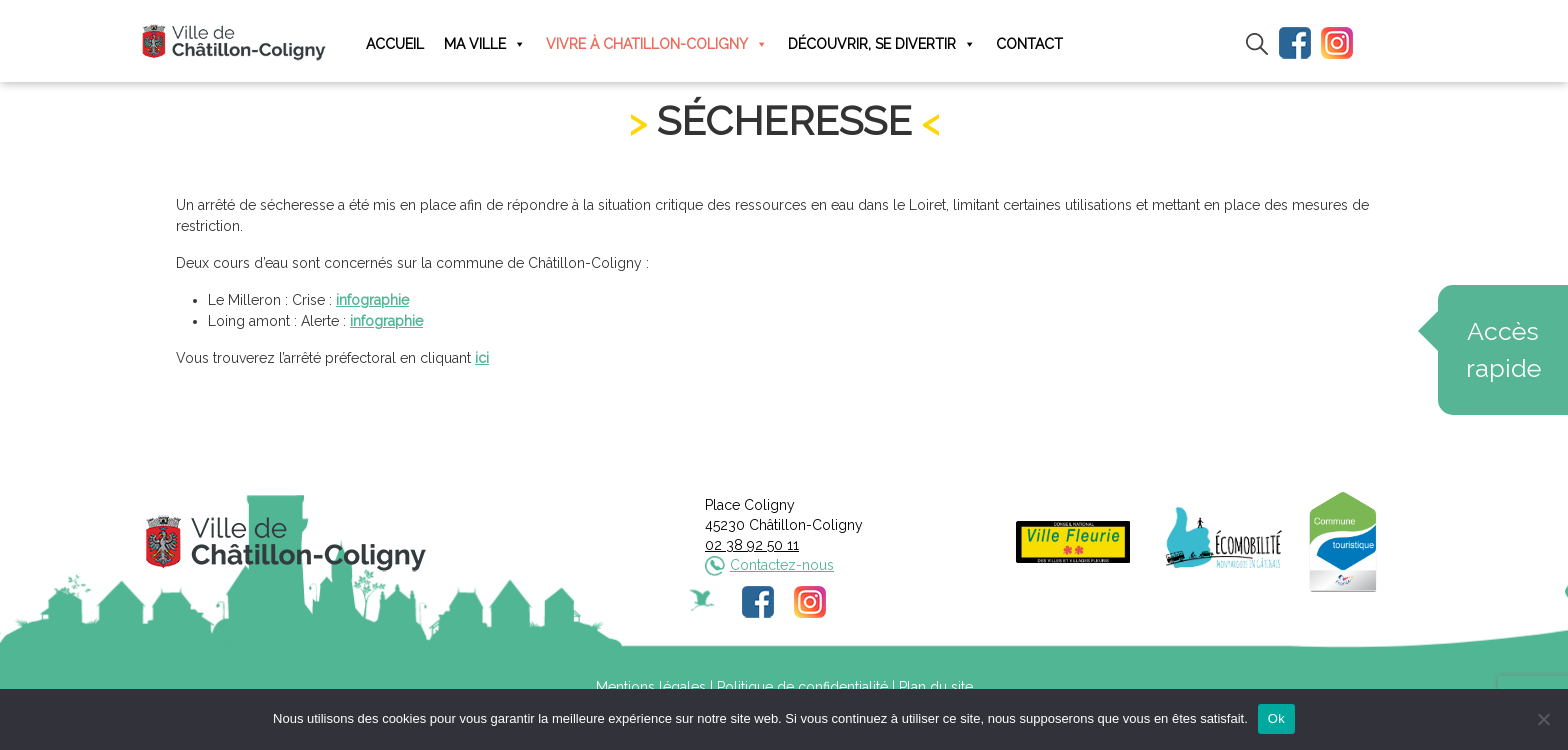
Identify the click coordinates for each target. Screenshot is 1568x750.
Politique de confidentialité (802, 687)
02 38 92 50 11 (752, 545)
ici (482, 358)
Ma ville (485, 44)
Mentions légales (651, 687)
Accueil (395, 44)
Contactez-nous (782, 565)
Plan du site (936, 687)
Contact (1029, 44)
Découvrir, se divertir (882, 44)
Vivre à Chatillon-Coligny (657, 44)
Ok (1276, 718)
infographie (372, 300)
